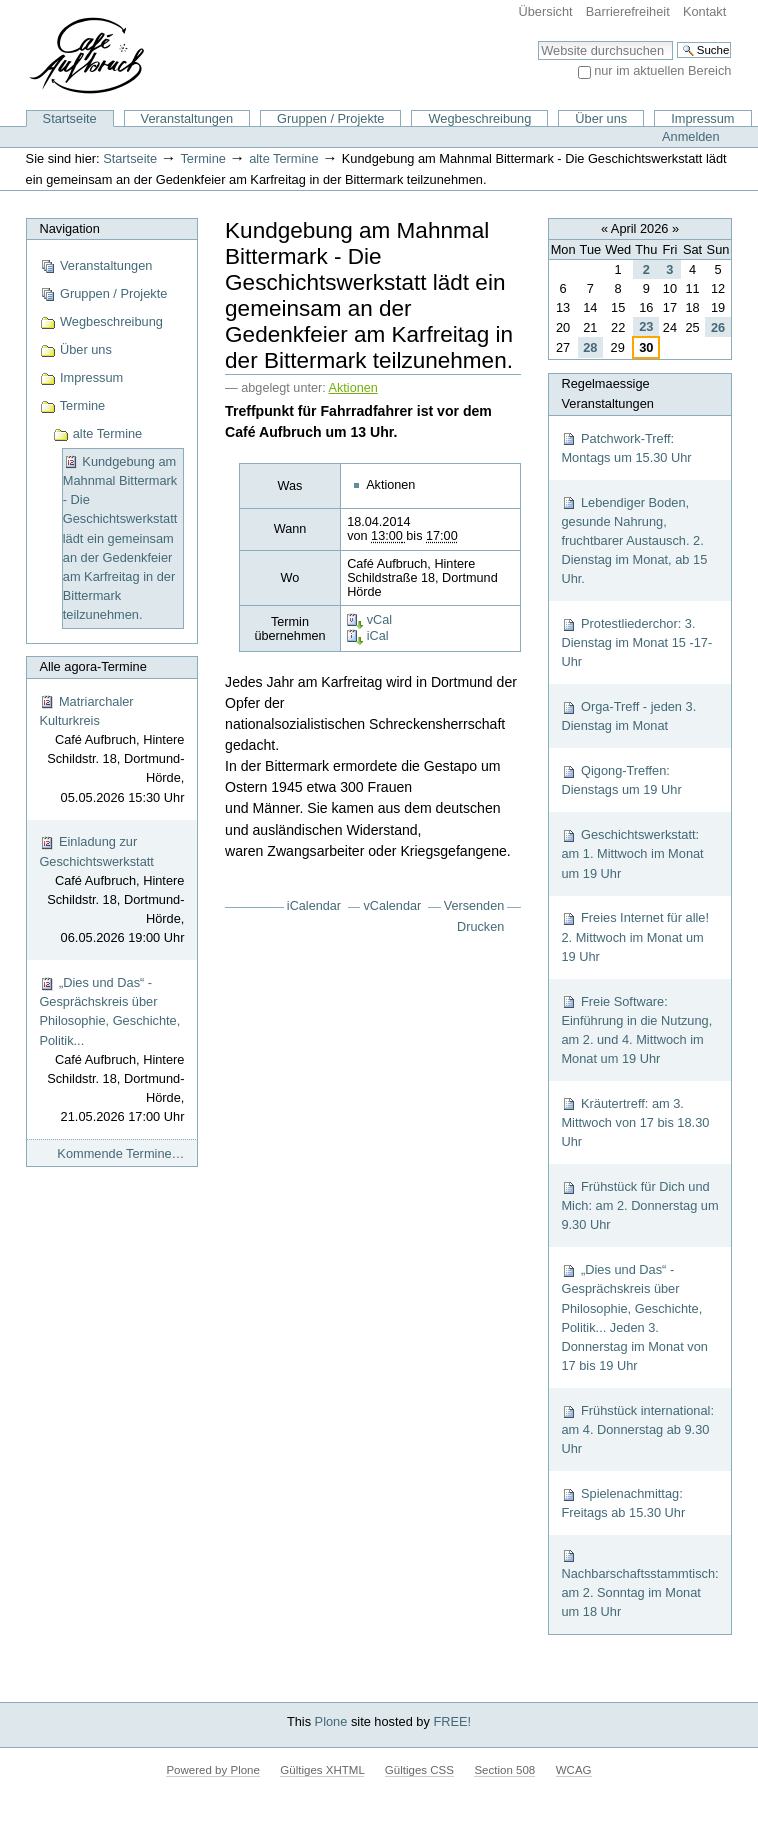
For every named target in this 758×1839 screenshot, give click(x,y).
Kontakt (704, 11)
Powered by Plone (212, 1770)
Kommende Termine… (120, 1153)
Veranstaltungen (187, 118)
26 (718, 327)
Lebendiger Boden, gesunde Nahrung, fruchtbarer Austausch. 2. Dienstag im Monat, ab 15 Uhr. (634, 541)
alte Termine (283, 158)
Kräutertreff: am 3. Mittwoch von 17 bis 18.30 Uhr (635, 1122)
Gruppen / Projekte (330, 118)
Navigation (69, 228)
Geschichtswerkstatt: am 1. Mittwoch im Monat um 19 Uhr (632, 853)
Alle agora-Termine (92, 666)
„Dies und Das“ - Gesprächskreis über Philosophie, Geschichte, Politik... (111, 1051)
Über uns (601, 118)
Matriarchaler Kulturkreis (111, 750)
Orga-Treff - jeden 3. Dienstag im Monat (628, 716)
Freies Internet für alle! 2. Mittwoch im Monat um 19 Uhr (635, 936)
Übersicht (546, 11)
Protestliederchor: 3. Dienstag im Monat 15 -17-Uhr (636, 642)
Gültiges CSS (419, 1770)
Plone (331, 1721)
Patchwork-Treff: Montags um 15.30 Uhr (626, 448)
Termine (203, 158)
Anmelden (691, 136)
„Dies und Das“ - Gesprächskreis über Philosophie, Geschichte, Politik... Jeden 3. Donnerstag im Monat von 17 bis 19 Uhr (634, 1317)
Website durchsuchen (537, 40)
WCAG (574, 1770)
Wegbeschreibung (479, 118)
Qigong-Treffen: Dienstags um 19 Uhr (621, 780)
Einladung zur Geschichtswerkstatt (111, 890)
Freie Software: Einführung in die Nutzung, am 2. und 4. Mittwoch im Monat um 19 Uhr (636, 1030)
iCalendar (314, 906)
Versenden (474, 906)
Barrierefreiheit (628, 11)
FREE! (452, 1721)
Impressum (702, 118)
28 (590, 347)
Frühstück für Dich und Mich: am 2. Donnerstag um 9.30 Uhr (639, 1205)
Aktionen (353, 388)
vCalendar (393, 906)
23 (646, 326)
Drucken (480, 927)
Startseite (70, 118)
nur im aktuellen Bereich (662, 70)
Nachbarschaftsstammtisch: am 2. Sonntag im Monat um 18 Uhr (639, 1583)
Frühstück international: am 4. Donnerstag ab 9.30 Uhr (637, 1429)
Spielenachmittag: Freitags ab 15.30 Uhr (623, 1503)
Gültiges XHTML (322, 1770)
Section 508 (504, 1770)
